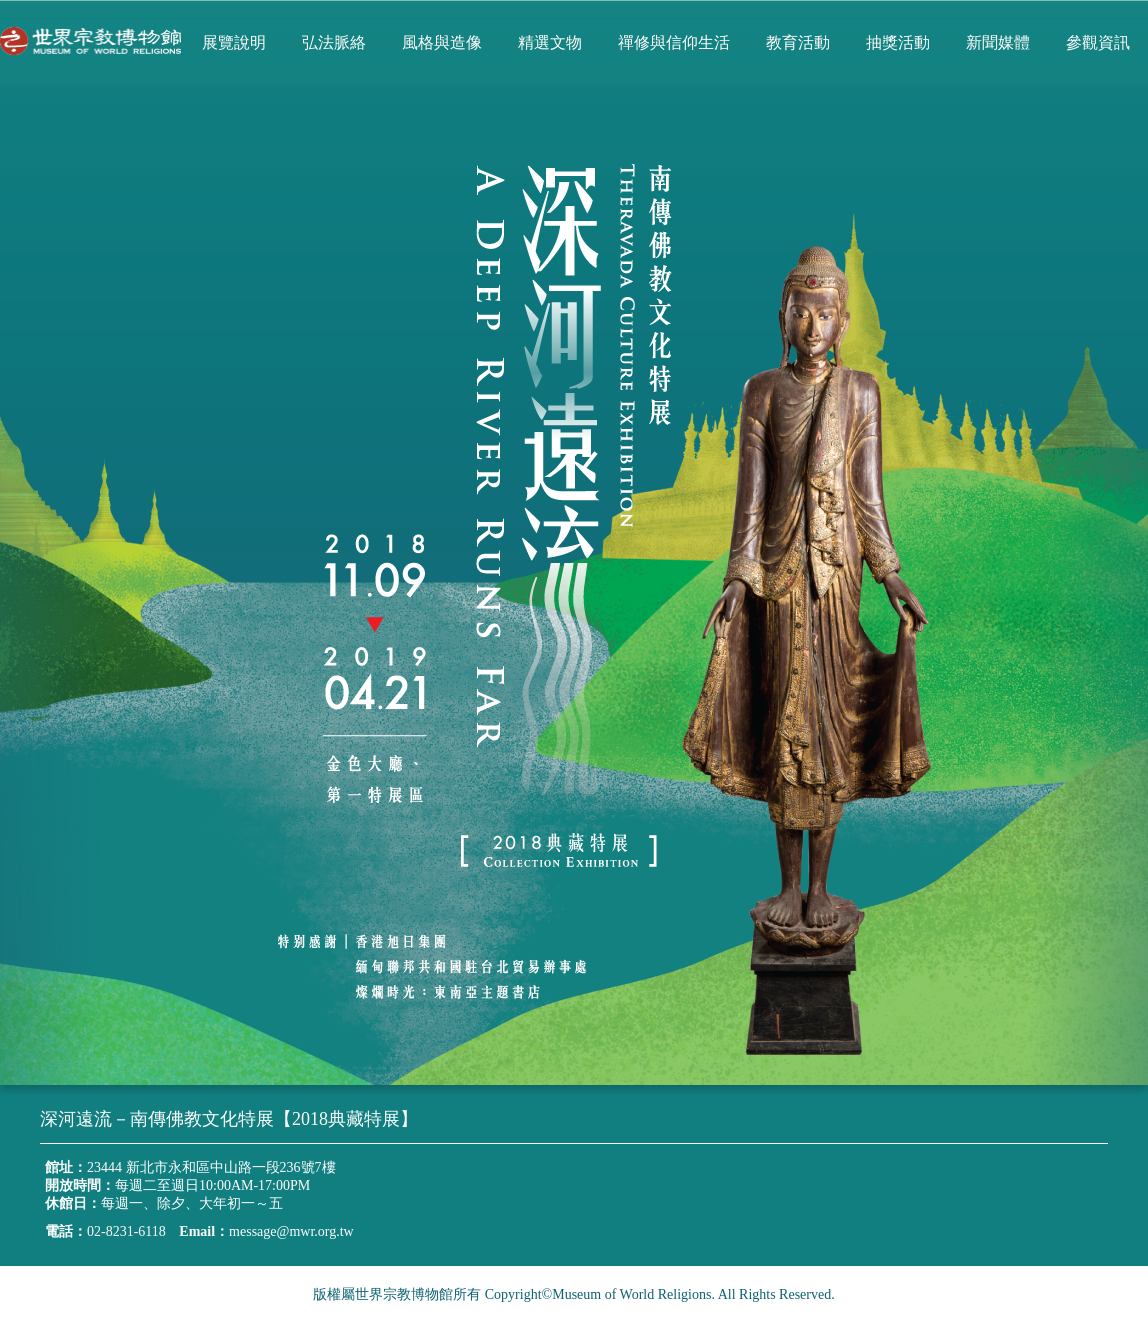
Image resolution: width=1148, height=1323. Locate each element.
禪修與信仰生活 (674, 42)
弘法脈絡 (334, 42)
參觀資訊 (1098, 42)
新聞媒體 (998, 42)
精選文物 (550, 42)
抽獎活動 (898, 42)
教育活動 (798, 42)
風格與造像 (442, 42)
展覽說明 (234, 42)
